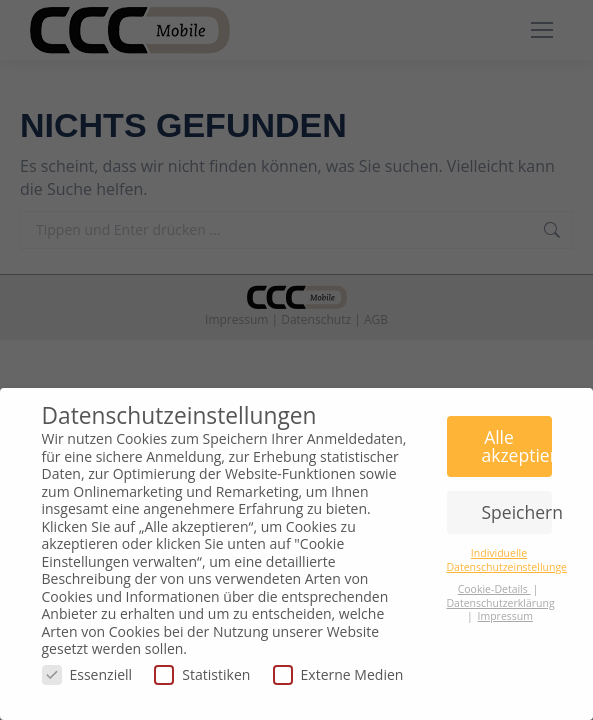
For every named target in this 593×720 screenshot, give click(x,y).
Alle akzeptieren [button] (517, 446)
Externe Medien (338, 674)
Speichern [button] (517, 512)
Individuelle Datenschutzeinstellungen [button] (510, 559)
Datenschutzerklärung (501, 603)
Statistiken (202, 674)
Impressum (505, 616)
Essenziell (87, 674)
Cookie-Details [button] (494, 589)
